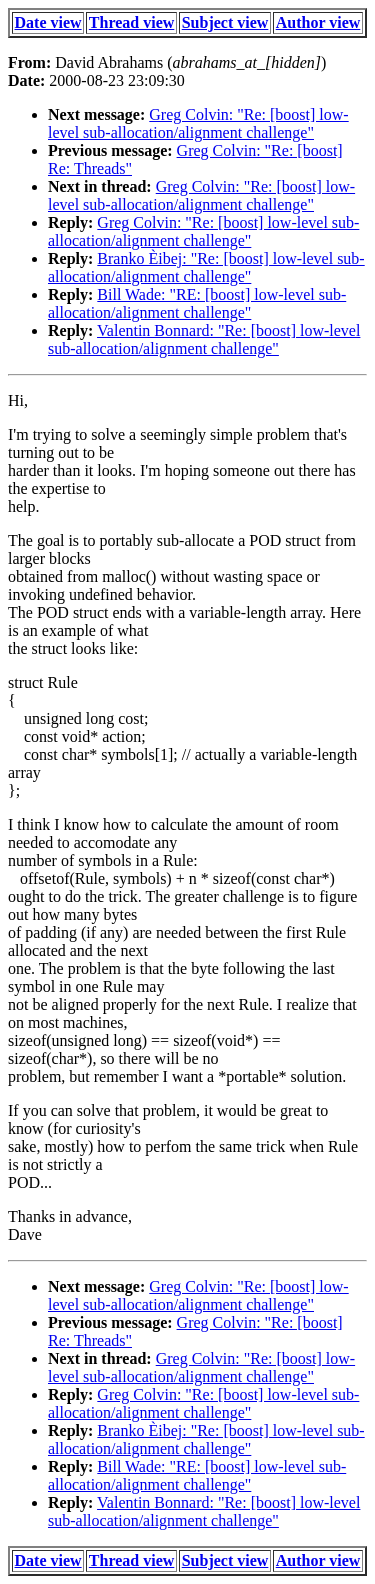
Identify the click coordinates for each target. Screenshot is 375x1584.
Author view (318, 22)
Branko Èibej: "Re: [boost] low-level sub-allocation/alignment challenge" (206, 267)
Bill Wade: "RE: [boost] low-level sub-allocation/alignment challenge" (197, 303)
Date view (48, 22)
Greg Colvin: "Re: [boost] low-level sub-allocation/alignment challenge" (198, 123)
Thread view (131, 22)
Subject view (225, 22)
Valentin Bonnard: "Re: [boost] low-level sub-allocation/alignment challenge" (204, 339)
